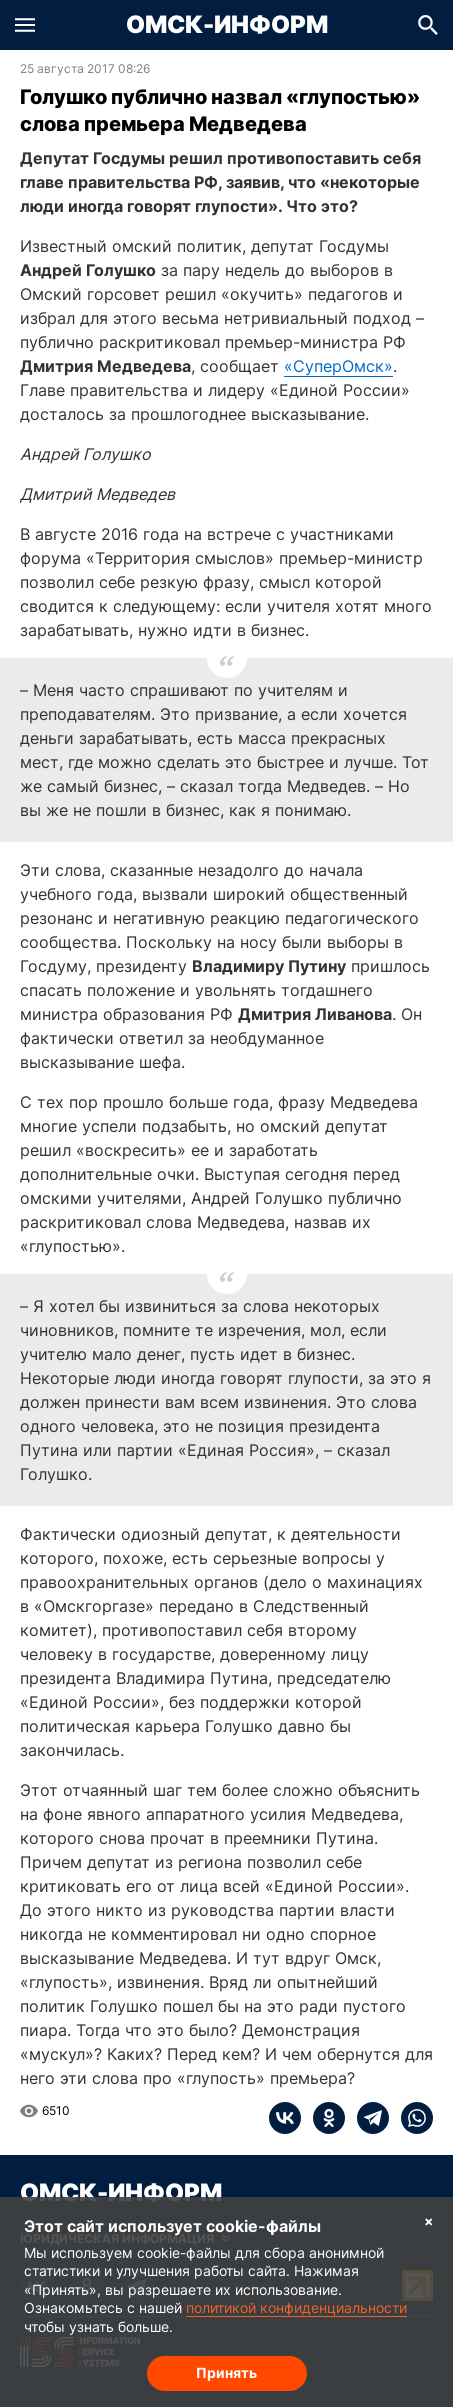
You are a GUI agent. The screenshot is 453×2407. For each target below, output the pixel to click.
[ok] (323, 2118)
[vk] (285, 2118)
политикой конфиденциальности (296, 2307)
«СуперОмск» (338, 366)
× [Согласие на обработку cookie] (429, 2220)
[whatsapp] (411, 2118)
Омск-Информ (227, 25)
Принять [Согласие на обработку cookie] (226, 2372)
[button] (25, 25)
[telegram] (367, 2118)
